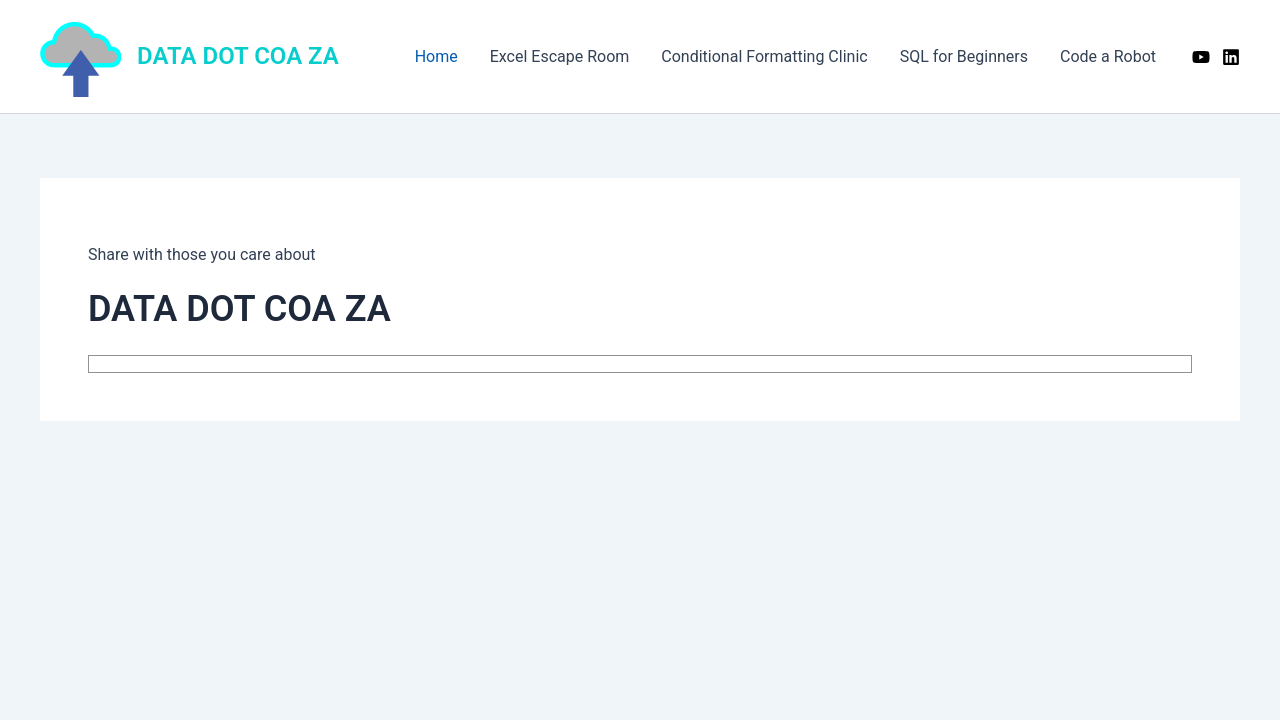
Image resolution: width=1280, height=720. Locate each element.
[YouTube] (1201, 57)
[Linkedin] (1231, 57)
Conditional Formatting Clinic (764, 56)
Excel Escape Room (560, 56)
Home (436, 56)
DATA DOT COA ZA (238, 56)
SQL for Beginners (964, 56)
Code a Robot (1108, 56)
